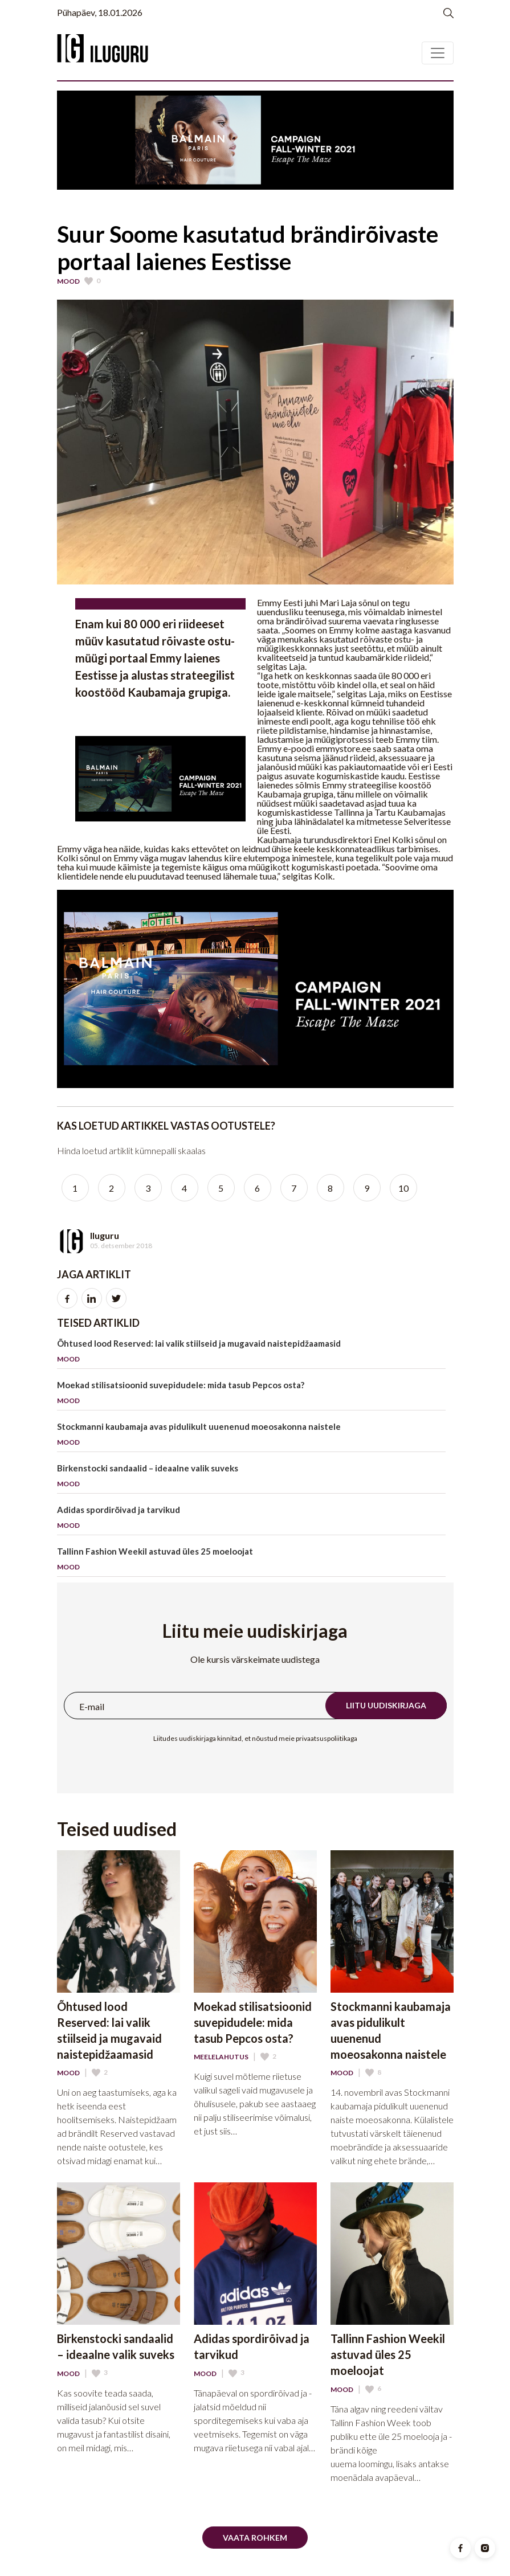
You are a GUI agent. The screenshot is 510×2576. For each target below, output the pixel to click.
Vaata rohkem (255, 2537)
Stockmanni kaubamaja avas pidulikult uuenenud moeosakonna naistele (251, 1436)
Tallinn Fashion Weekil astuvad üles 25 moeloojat (251, 1561)
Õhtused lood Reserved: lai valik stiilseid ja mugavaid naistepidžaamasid (251, 1353)
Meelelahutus (221, 2057)
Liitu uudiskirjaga (386, 1705)
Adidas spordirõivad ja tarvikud (251, 1519)
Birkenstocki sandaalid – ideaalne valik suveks (251, 1478)
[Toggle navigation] (438, 53)
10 (403, 1188)
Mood (68, 281)
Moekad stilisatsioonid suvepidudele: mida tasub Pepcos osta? (251, 1395)
